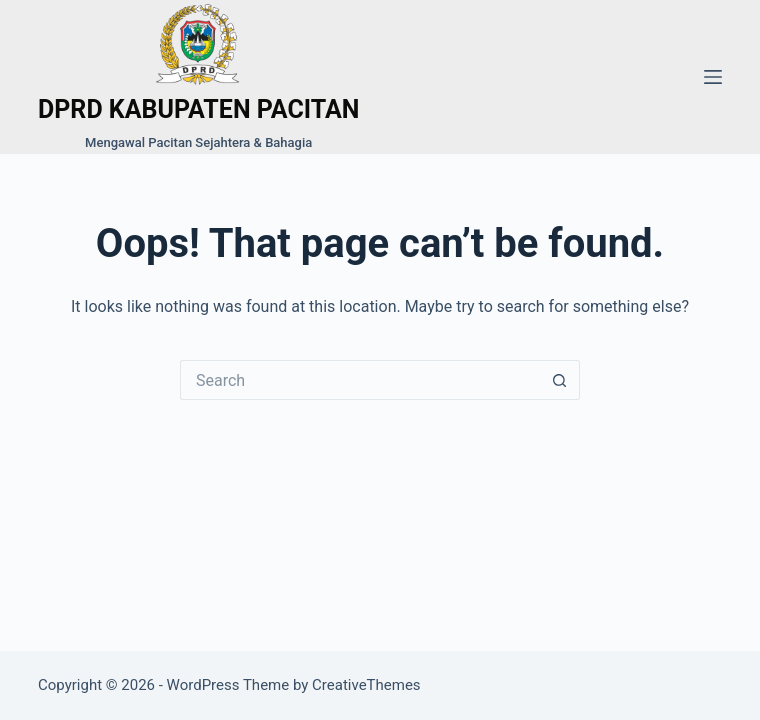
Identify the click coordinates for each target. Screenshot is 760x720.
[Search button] (560, 380)
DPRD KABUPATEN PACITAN (198, 109)
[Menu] (713, 77)
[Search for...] (360, 380)
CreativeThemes (366, 685)
